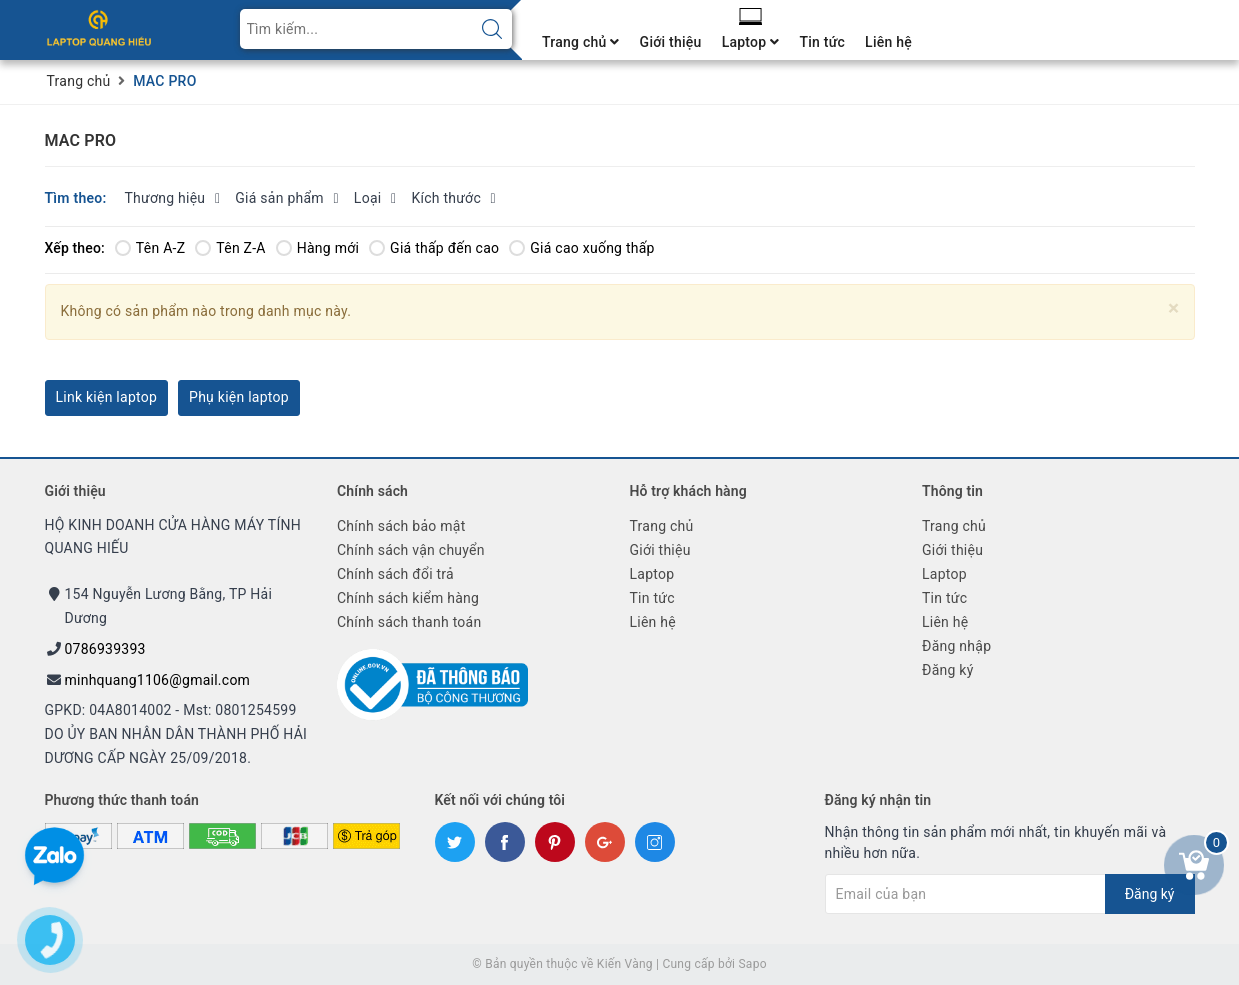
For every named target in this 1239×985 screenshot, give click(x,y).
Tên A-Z (150, 248)
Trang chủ (581, 42)
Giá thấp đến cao (434, 248)
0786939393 (105, 649)
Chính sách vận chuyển (411, 550)
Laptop (751, 42)
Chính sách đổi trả (395, 574)
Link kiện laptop (107, 397)
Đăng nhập (956, 646)
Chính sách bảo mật (401, 526)
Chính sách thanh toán (409, 622)
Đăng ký (948, 670)
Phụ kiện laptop (239, 397)
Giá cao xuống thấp (581, 248)
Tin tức (822, 42)
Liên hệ (888, 42)
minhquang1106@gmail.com (158, 680)
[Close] (1173, 308)
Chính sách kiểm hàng (408, 598)
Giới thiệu (671, 42)
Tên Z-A (230, 248)
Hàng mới (317, 248)
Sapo (752, 964)
